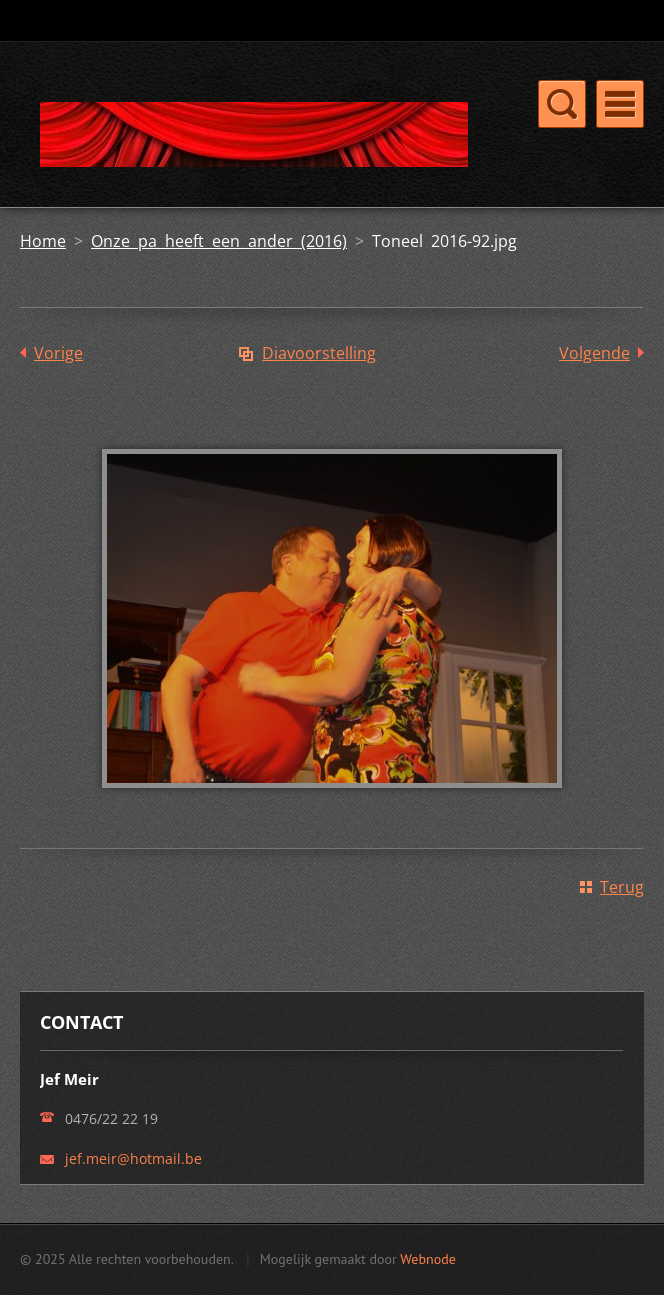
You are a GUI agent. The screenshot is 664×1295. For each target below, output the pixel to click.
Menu (620, 104)
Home (43, 241)
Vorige (58, 353)
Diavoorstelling (319, 353)
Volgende (594, 353)
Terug (622, 887)
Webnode (427, 1259)
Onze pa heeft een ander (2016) (219, 241)
